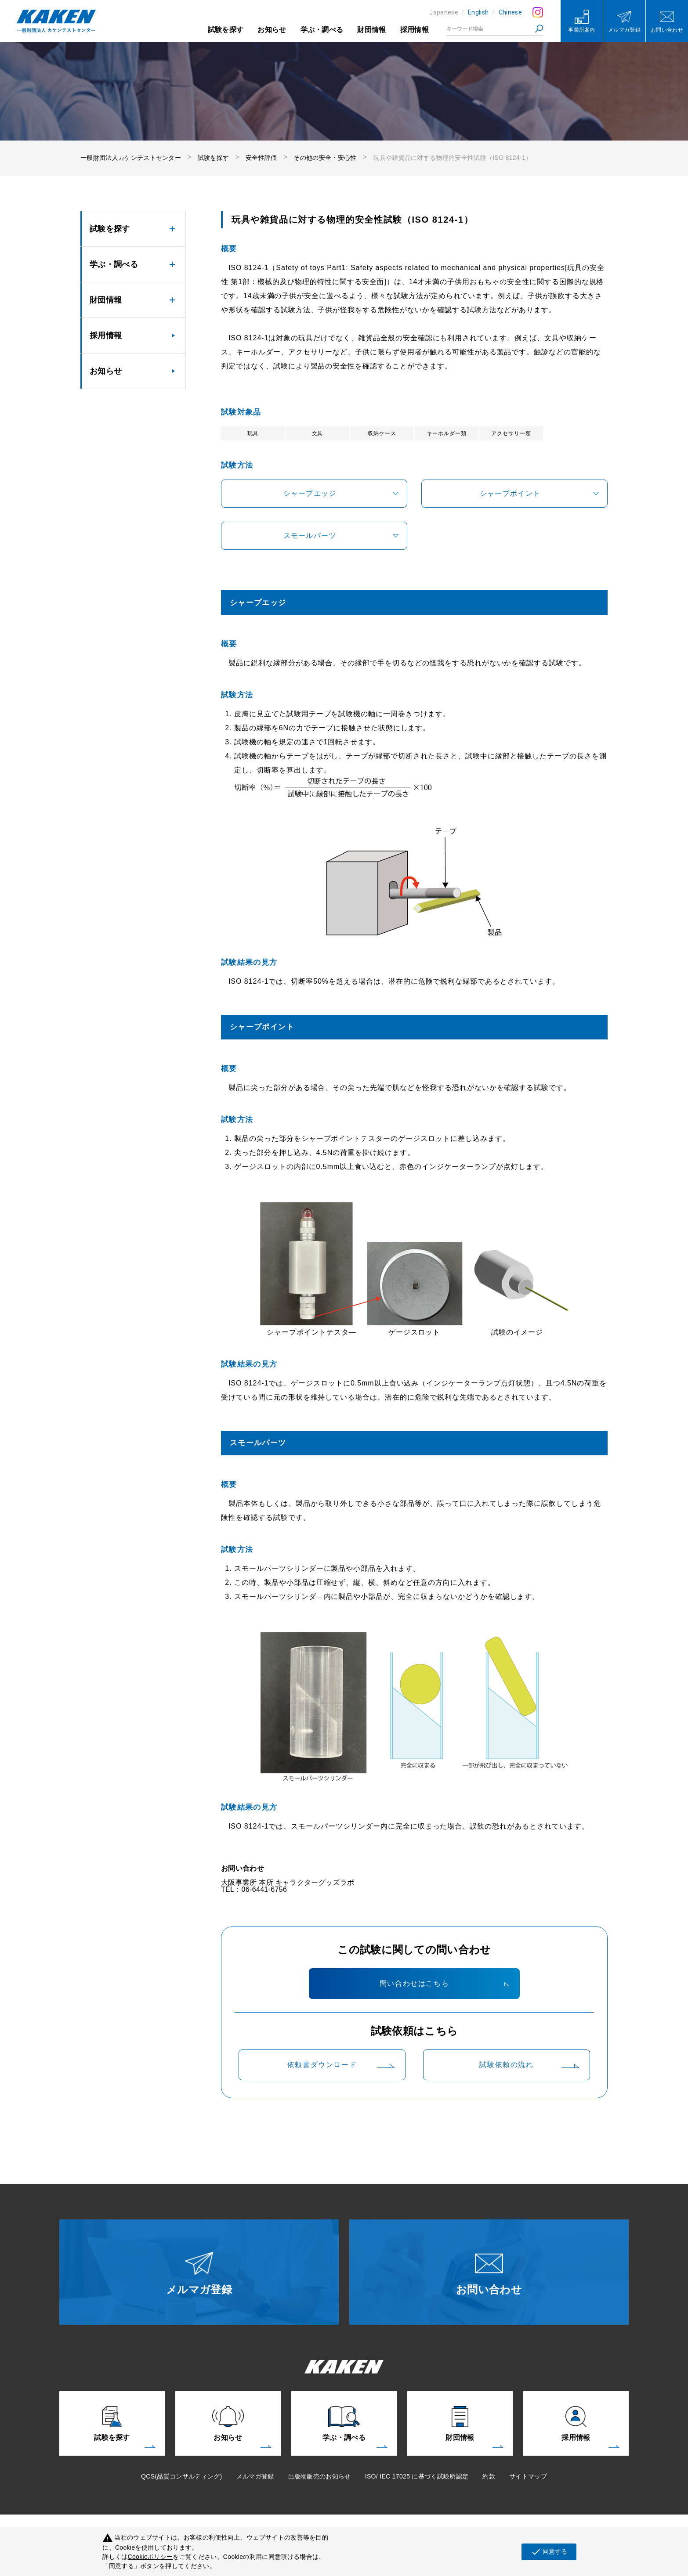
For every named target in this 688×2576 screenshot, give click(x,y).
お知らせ (271, 29)
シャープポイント (510, 493)
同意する (549, 2552)
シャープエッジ (310, 493)
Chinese (510, 12)
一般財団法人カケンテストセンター (130, 157)
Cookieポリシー (150, 2556)
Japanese (443, 12)
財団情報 (371, 29)
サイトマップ (528, 2476)
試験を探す (226, 29)
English (478, 12)
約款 (488, 2476)
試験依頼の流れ (506, 2064)
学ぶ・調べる (322, 29)
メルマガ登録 (255, 2476)
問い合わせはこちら (414, 1983)
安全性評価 (261, 157)
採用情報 (414, 29)
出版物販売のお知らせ (319, 2476)
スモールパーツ (310, 535)
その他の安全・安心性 (324, 157)
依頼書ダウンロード (322, 2064)
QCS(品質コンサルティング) (181, 2476)
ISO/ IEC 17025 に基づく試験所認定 (417, 2476)
